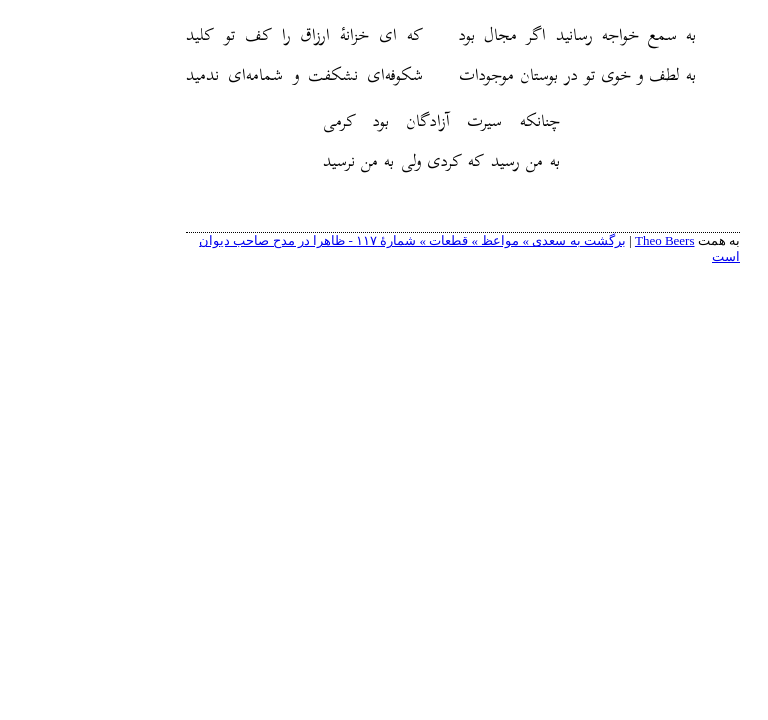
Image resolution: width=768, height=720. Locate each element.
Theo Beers (586, 240)
